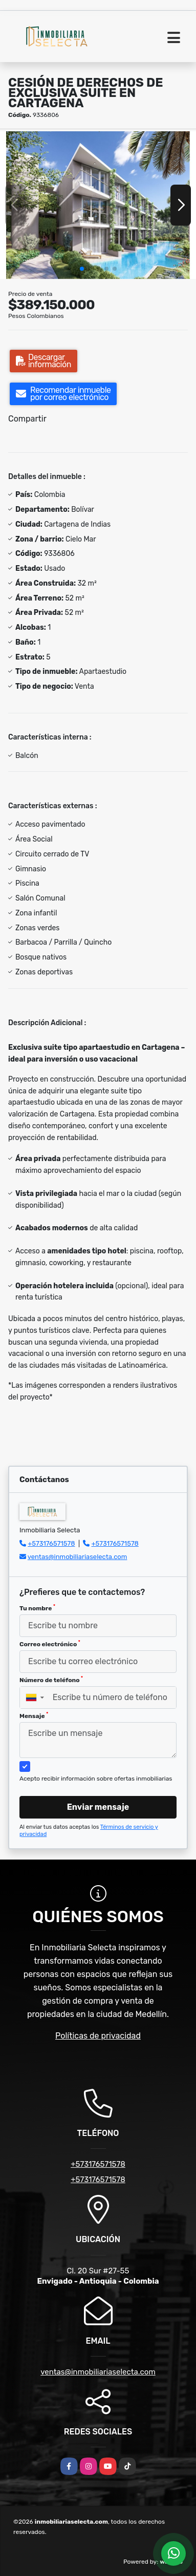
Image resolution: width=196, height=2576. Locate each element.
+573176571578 (51, 1543)
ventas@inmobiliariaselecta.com (77, 1557)
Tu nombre (37, 1608)
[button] (82, 269)
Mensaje (33, 1715)
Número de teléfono (51, 1679)
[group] (98, 204)
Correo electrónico (49, 1644)
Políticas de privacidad (98, 2036)
